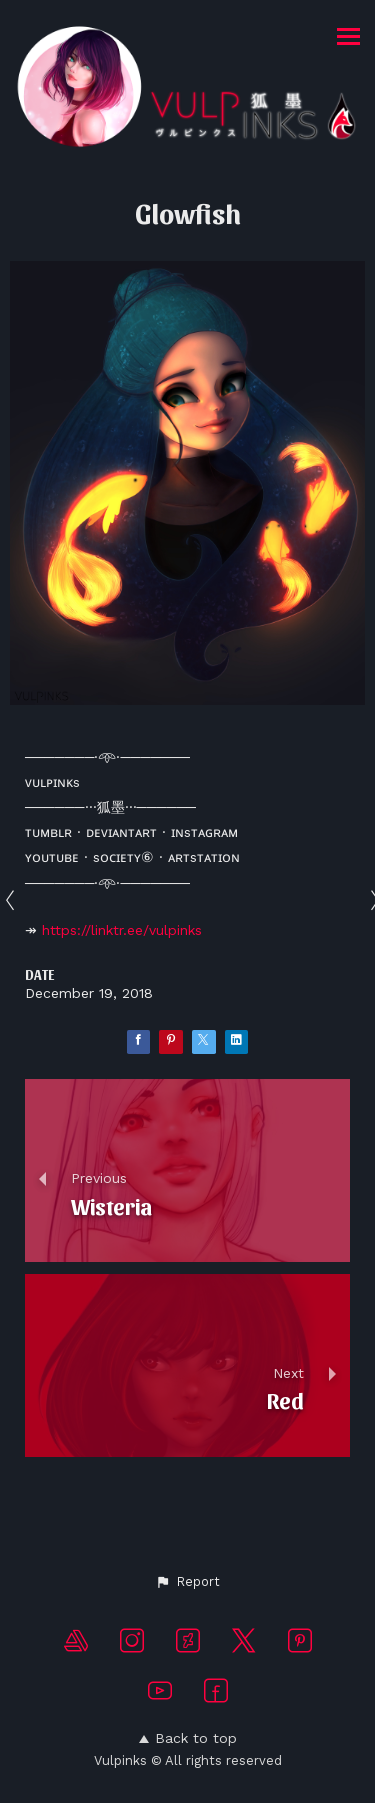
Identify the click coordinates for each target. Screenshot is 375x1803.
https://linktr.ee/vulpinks (122, 930)
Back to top (188, 1738)
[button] (187, 1582)
